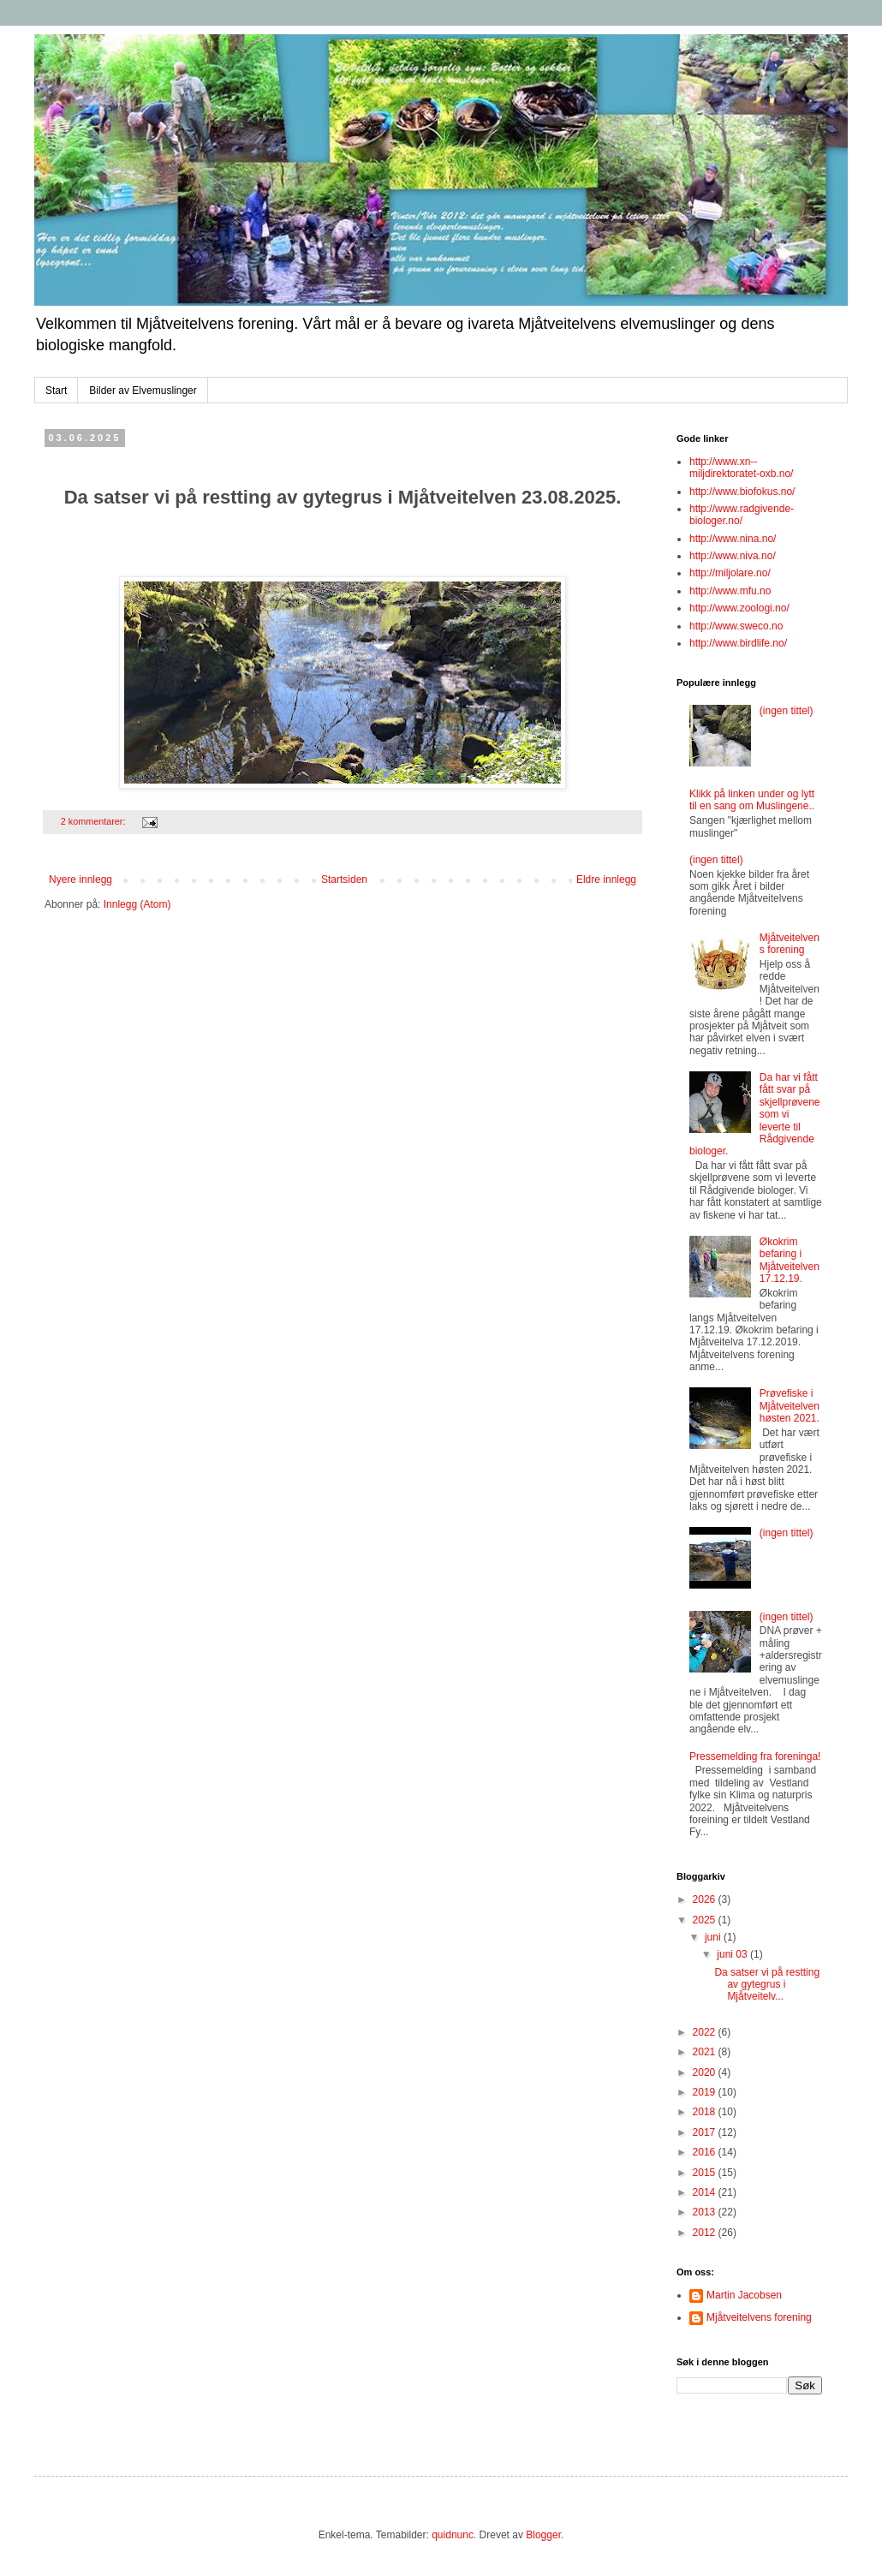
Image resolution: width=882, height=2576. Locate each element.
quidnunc (453, 2535)
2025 (705, 1920)
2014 (705, 2192)
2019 (705, 2092)
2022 (705, 2032)
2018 (705, 2112)
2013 (705, 2212)
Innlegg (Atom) (137, 904)
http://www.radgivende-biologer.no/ (741, 515)
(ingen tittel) (786, 711)
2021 (705, 2052)
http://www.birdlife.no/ (738, 643)
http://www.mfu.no (730, 591)
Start (56, 391)
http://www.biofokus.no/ (742, 492)
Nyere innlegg (80, 880)
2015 (705, 2173)
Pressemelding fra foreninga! (754, 1756)
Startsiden (344, 880)
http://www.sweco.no (736, 626)
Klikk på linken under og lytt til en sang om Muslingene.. (751, 800)
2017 (705, 2132)
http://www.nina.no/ (732, 539)
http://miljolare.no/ (730, 573)
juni (714, 1937)
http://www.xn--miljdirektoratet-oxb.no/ (741, 468)
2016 (705, 2152)
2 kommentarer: (94, 821)
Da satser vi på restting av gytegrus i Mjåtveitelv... (766, 1984)
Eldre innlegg (606, 880)
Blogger (543, 2535)
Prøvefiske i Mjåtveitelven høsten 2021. (789, 1405)
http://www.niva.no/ (732, 556)
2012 (705, 2233)
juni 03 (733, 1954)
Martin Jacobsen (744, 2295)
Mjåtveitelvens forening (789, 944)
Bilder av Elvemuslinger (142, 391)
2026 (705, 1899)
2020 (705, 2072)
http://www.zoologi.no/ (739, 608)
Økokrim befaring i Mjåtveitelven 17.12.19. (789, 1260)
